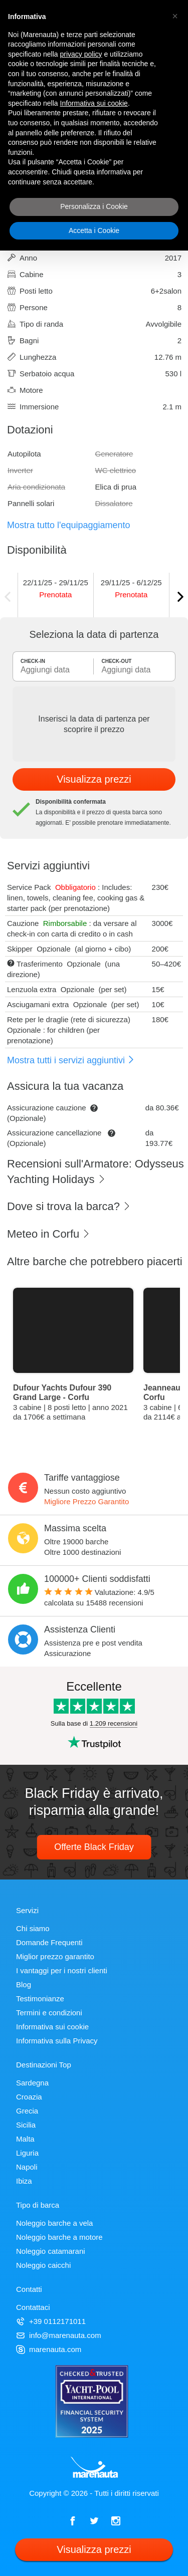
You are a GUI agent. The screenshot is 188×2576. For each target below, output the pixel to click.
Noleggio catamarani (50, 2251)
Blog (23, 1984)
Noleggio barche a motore (59, 2237)
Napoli (27, 2167)
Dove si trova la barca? (69, 1206)
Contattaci (33, 2307)
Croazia (29, 2096)
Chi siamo (33, 1928)
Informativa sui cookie (52, 2026)
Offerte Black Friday (94, 1847)
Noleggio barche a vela (54, 2223)
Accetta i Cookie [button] (94, 230)
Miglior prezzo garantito (55, 1956)
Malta (25, 2139)
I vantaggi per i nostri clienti (61, 1970)
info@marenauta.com (58, 2335)
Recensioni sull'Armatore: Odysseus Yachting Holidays (95, 1171)
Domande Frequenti (49, 1942)
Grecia (27, 2110)
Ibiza (24, 2181)
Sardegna (32, 2082)
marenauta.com (48, 2349)
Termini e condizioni (49, 2012)
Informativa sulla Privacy (57, 2040)
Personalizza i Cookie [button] (94, 206)
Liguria (27, 2153)
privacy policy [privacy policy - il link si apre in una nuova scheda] (81, 54)
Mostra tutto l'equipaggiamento (68, 525)
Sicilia (26, 2125)
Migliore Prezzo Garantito (86, 1501)
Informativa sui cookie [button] (94, 103)
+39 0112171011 (51, 2321)
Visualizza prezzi (94, 779)
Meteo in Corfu (48, 1234)
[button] (175, 16)
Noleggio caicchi (43, 2265)
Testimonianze (40, 1998)
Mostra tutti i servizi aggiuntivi (71, 1060)
